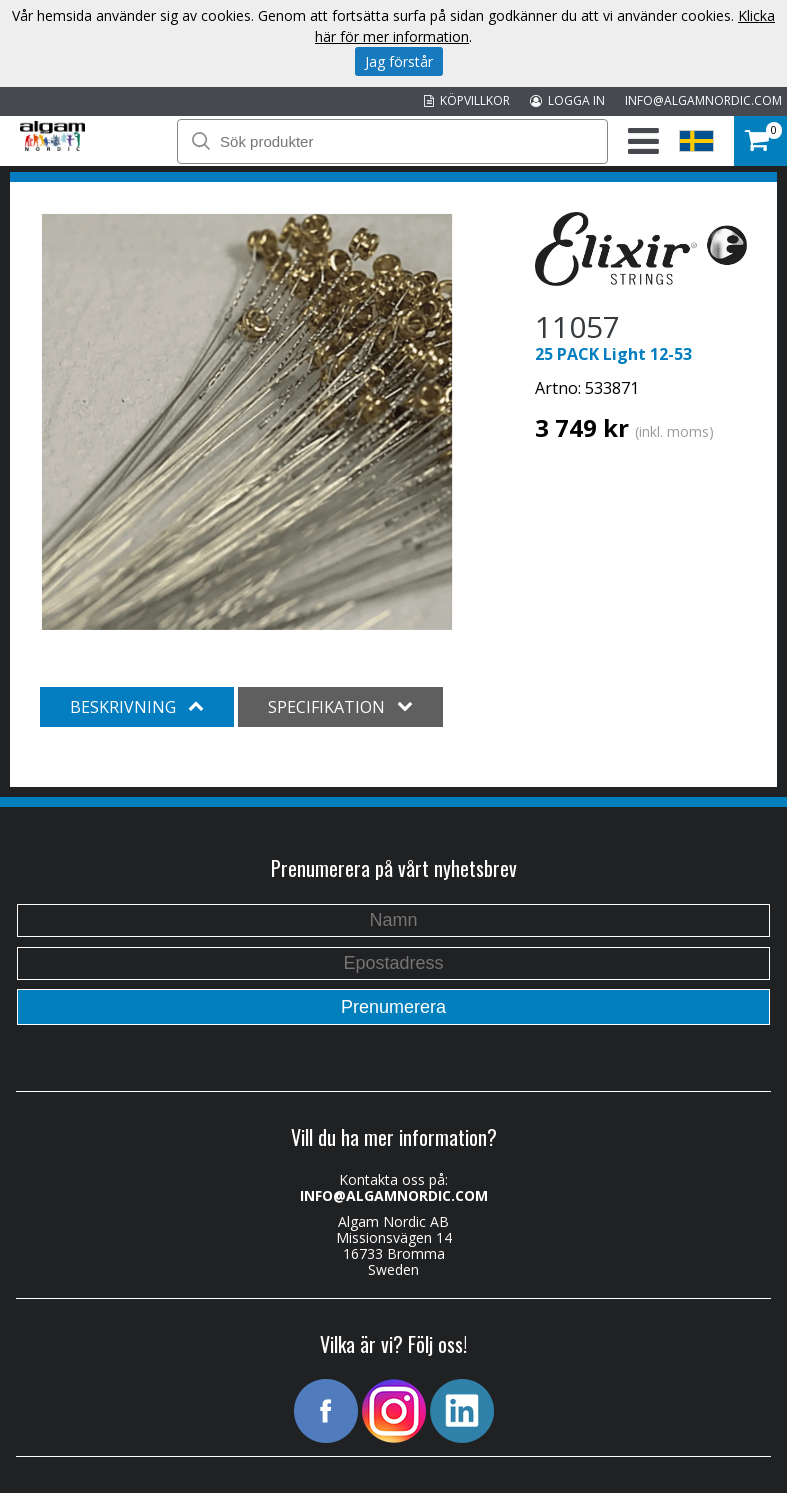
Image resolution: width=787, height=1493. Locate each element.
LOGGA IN (567, 100)
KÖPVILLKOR (467, 100)
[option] (247, 422)
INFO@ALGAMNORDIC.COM (703, 100)
